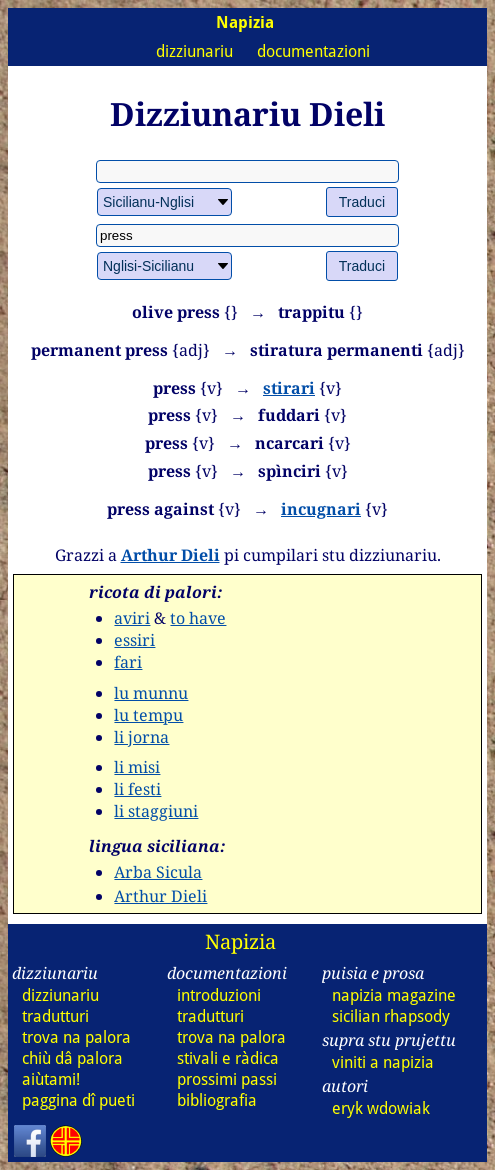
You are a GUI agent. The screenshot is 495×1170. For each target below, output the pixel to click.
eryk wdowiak (381, 1108)
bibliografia (217, 1100)
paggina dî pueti (78, 1100)
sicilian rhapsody (391, 1016)
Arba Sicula (158, 872)
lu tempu (148, 715)
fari (128, 662)
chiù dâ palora (72, 1058)
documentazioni (313, 51)
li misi (137, 767)
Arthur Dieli (170, 555)
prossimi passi (227, 1079)
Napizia (240, 941)
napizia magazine (394, 995)
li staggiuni (156, 811)
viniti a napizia (383, 1062)
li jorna (141, 737)
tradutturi (55, 1016)
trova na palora (76, 1037)
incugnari (321, 509)
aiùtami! (51, 1079)
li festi (137, 789)
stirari (289, 388)
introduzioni (219, 995)
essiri (134, 640)
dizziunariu (194, 51)
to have (198, 618)
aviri (132, 618)
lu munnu (151, 693)
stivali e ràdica (228, 1058)
